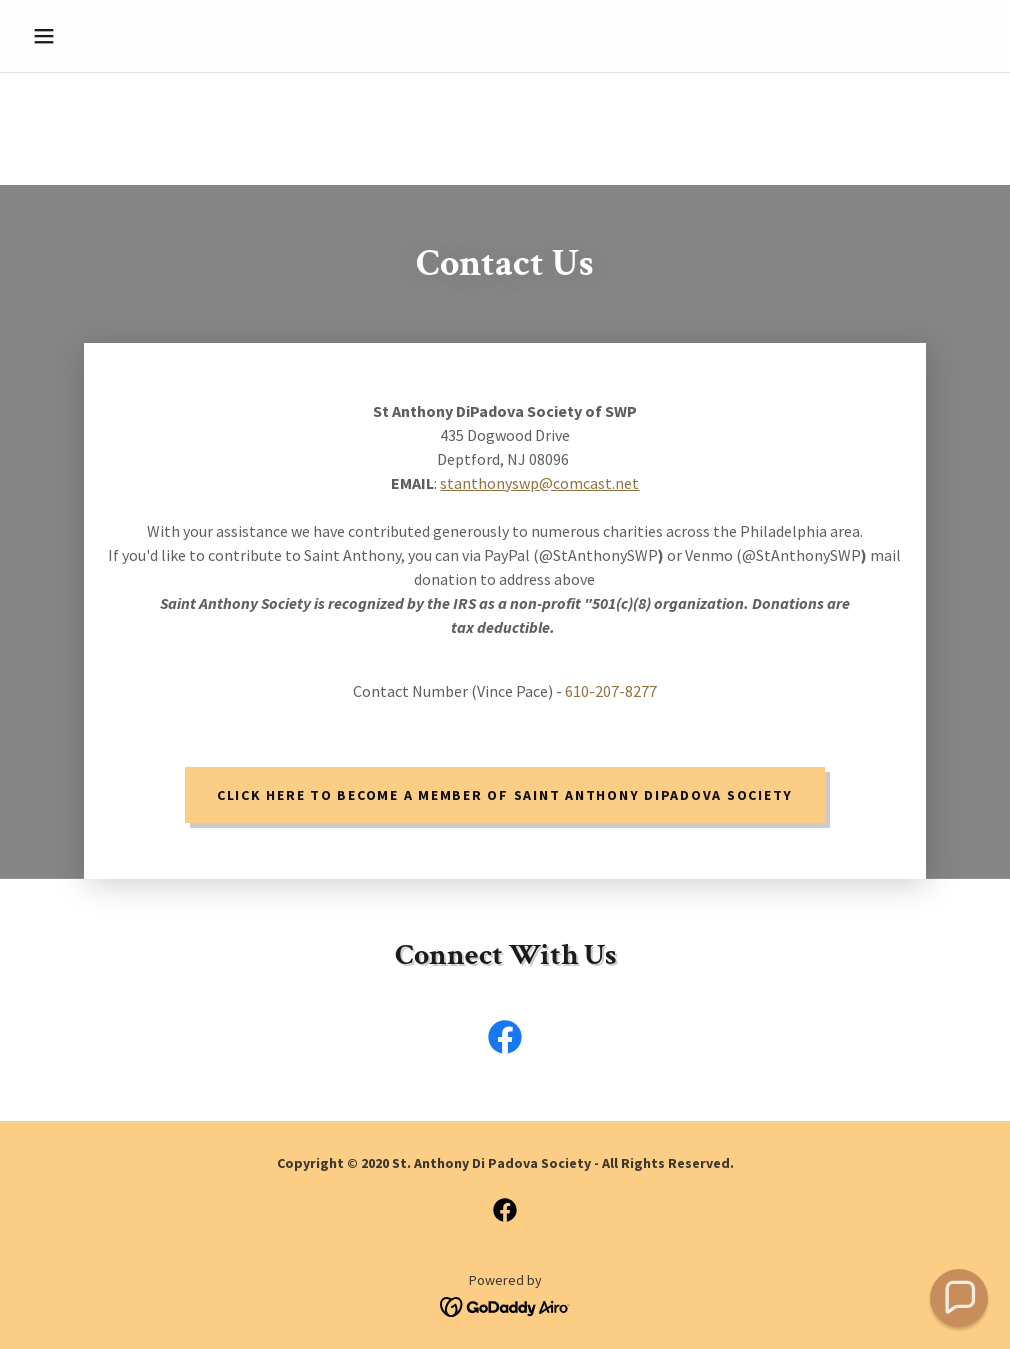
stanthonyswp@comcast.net (539, 483)
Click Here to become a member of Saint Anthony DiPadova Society (505, 795)
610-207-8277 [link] (611, 691)
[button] (96, 36)
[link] (505, 1041)
